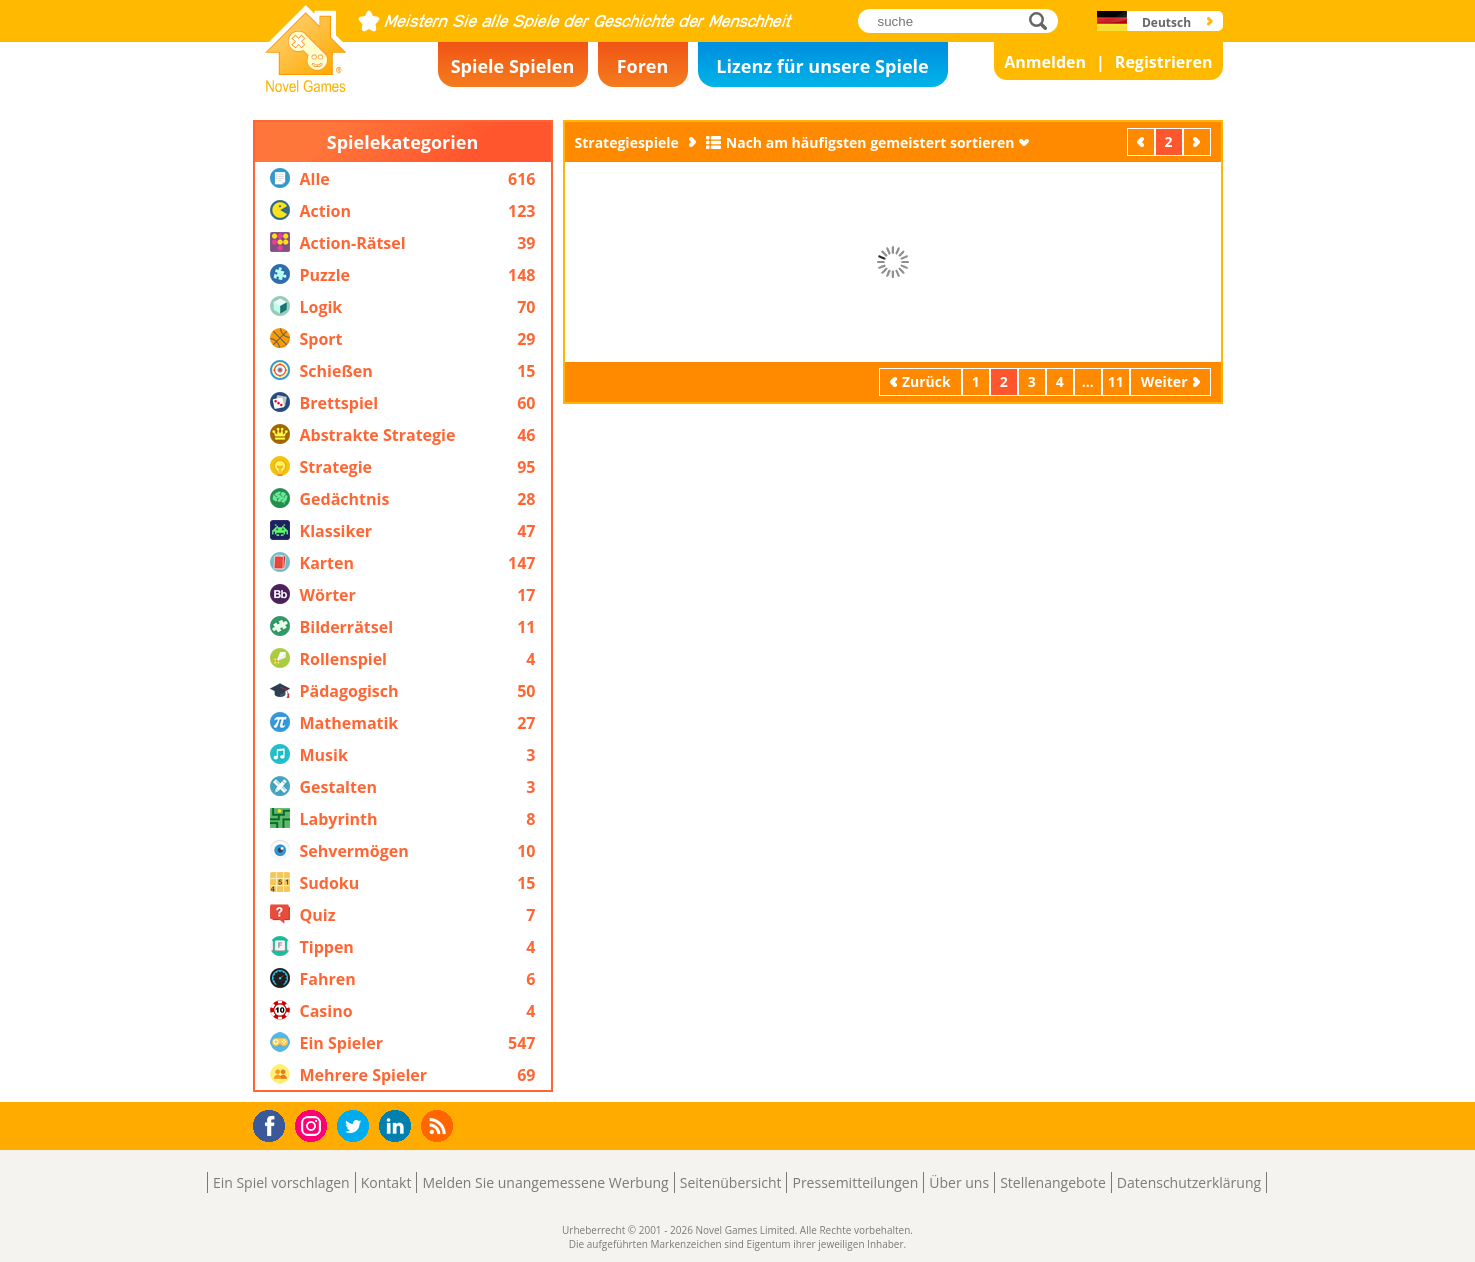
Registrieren (1164, 62)
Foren (643, 66)
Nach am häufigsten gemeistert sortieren (870, 142)
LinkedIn (398, 1126)
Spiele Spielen (513, 66)
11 (1116, 381)
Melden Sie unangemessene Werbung (545, 1182)
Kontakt (386, 1182)
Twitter (357, 1127)
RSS (439, 1125)
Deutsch (1166, 22)
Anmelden (1045, 62)
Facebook (274, 1123)
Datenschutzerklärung (1189, 1182)
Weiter (1199, 141)
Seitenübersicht (731, 1182)
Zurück (1143, 141)
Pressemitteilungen (855, 1182)
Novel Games (303, 86)
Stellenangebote (1053, 1182)
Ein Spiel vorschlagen (281, 1182)
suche (1043, 20)
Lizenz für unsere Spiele (822, 66)
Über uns (959, 1182)
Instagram (314, 1124)
